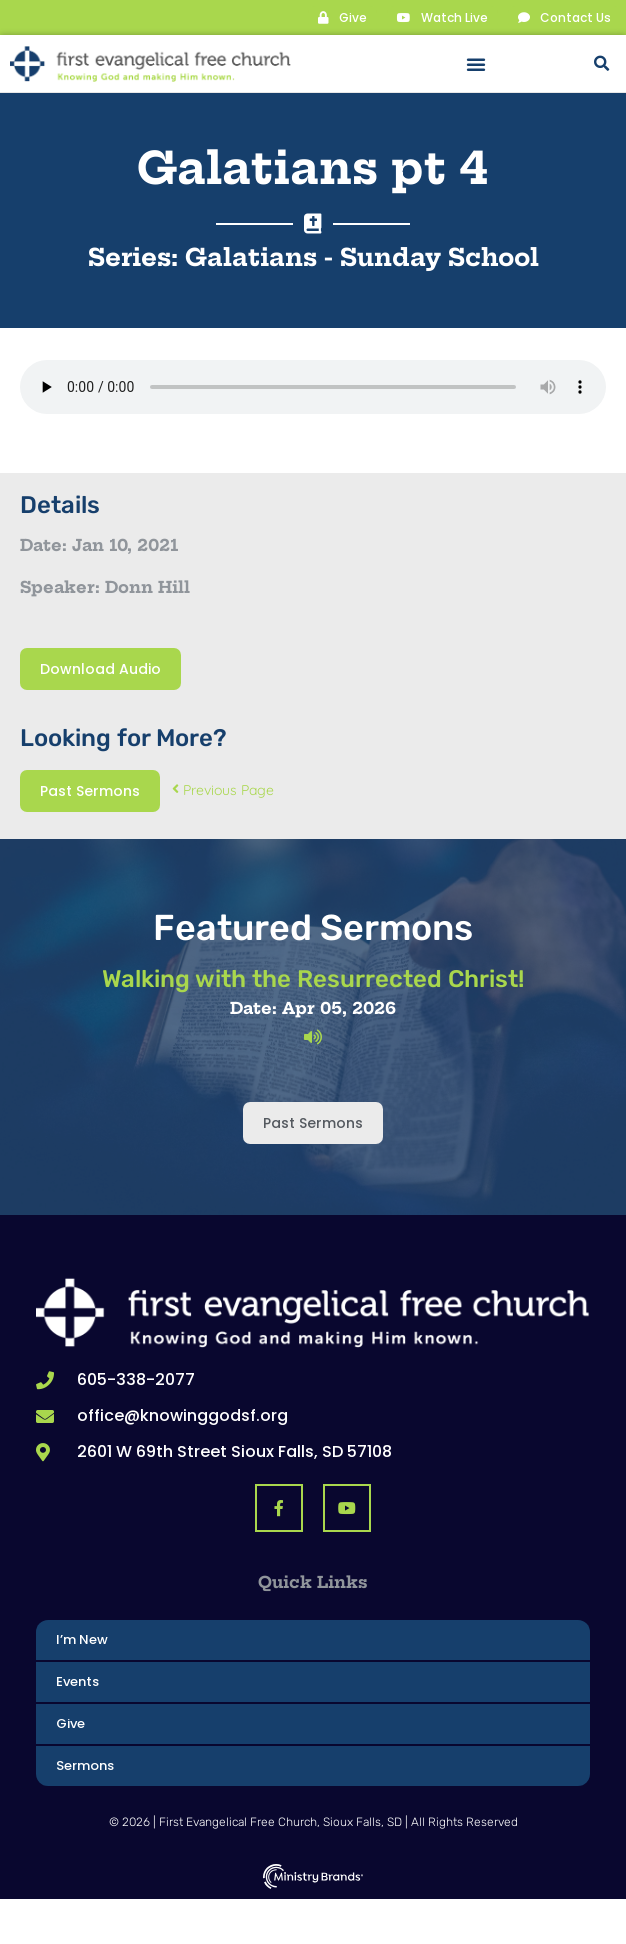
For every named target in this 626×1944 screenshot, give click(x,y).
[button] (476, 64)
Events (77, 1681)
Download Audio (100, 669)
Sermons (85, 1765)
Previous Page (223, 790)
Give (70, 1723)
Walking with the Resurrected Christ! (313, 979)
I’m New (82, 1639)
